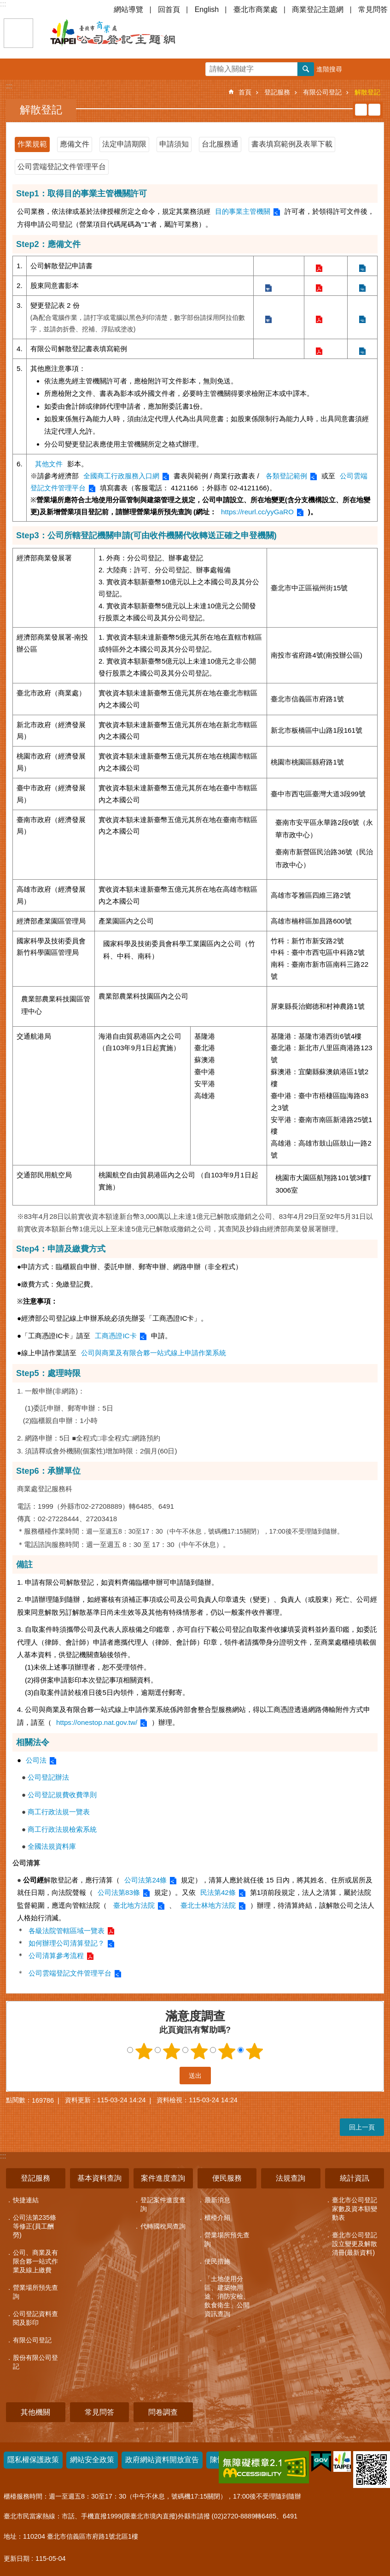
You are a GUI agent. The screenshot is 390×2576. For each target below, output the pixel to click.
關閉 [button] (18, 33)
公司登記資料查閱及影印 (35, 2318)
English (207, 9)
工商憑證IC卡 (115, 1336)
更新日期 (16, 2558)
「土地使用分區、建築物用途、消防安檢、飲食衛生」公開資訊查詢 (227, 2296)
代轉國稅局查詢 (163, 2226)
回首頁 (169, 9)
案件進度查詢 (163, 2178)
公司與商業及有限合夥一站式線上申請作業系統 (154, 1353)
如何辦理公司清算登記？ (67, 1943)
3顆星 (199, 2051)
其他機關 (35, 2412)
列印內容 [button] (361, 110)
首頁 (245, 92)
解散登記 (367, 92)
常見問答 (373, 9)
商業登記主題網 (317, 9)
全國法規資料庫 (49, 1846)
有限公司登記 (322, 92)
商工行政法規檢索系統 (59, 1829)
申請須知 (174, 144)
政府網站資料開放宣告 (162, 2460)
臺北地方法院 (133, 1905)
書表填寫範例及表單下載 (291, 144)
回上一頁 (362, 2127)
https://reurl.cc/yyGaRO (257, 512)
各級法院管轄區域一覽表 (67, 1931)
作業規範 (32, 144)
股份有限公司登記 (35, 2362)
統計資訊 (354, 2178)
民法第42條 (218, 1892)
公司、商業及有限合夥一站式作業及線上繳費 (35, 2261)
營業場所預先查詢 (35, 2292)
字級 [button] (358, 69)
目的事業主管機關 (242, 211)
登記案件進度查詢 (163, 2204)
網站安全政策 (92, 2460)
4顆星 (226, 2051)
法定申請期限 (124, 144)
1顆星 (143, 2051)
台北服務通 (220, 144)
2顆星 (171, 2051)
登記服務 (277, 92)
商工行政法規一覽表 (56, 1812)
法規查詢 (290, 2178)
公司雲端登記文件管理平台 (61, 167)
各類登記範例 (286, 476)
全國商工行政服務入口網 (121, 476)
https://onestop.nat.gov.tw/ (96, 1722)
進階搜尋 (329, 69)
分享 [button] (379, 69)
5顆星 (254, 2051)
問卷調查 (163, 2412)
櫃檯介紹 (217, 2217)
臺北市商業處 (255, 9)
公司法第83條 (119, 1892)
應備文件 (74, 144)
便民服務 (227, 2178)
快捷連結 (26, 2200)
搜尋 (305, 69)
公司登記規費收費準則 (59, 1795)
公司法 (36, 1760)
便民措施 (217, 2261)
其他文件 (49, 464)
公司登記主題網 (129, 33)
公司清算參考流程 (56, 1955)
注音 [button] (374, 110)
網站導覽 (128, 9)
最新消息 (217, 2200)
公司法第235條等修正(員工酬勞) (34, 2226)
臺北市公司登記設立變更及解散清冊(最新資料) (354, 2243)
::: (3, 4)
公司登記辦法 (45, 1777)
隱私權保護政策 (33, 2460)
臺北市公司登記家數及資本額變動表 (354, 2208)
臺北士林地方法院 (208, 1905)
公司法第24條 (145, 1880)
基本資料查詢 (99, 2178)
